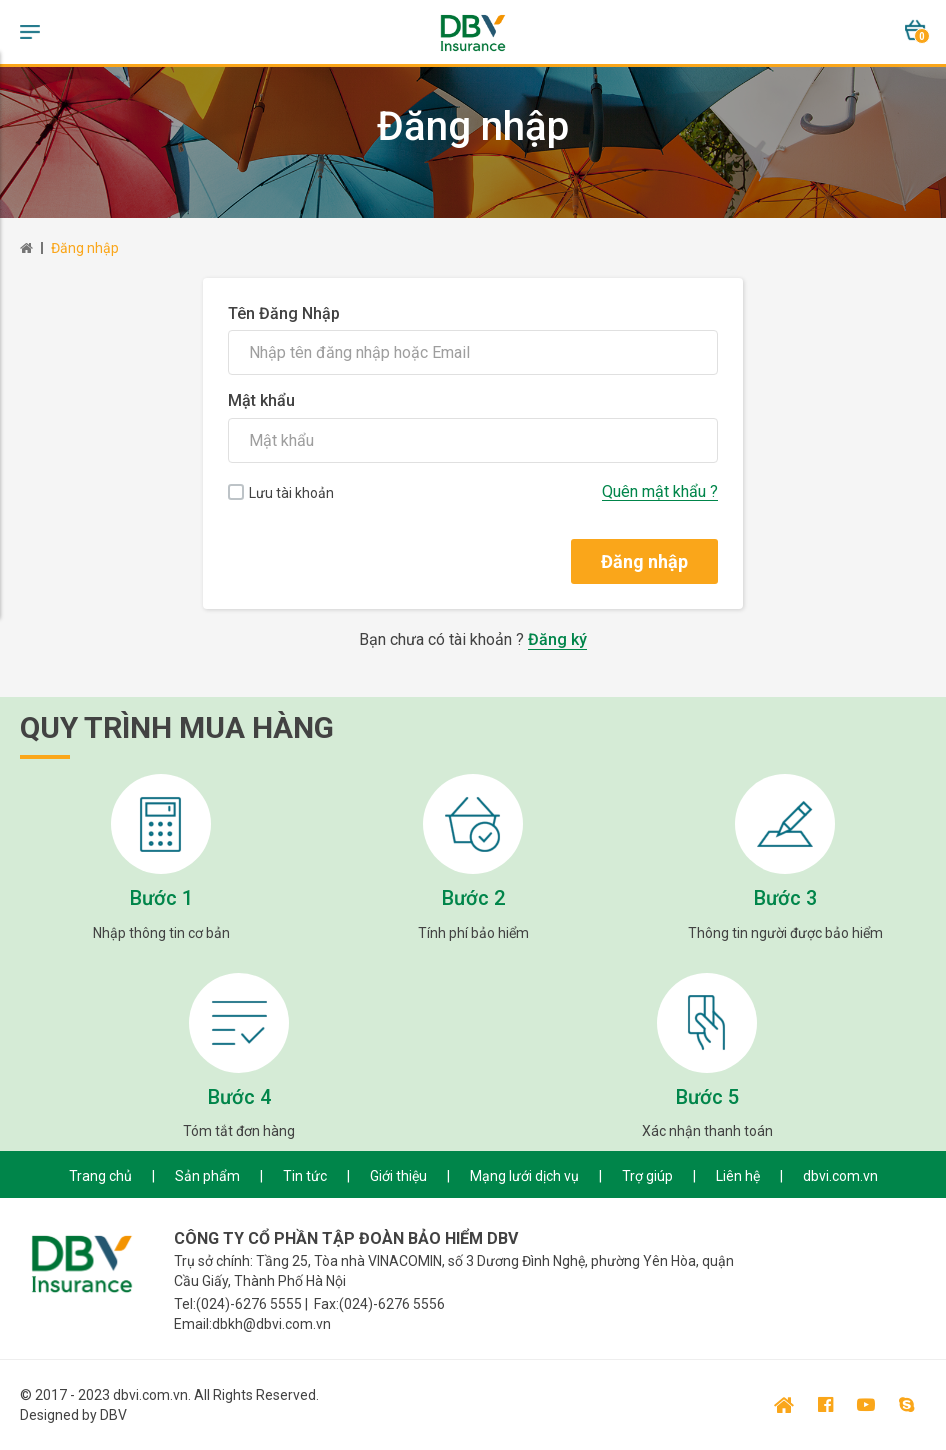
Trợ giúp (647, 1176)
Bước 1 (161, 898)
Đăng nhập (85, 248)
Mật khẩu (261, 400)
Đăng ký (557, 639)
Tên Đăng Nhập (284, 313)
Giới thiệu (398, 1176)
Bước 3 (785, 898)
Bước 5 (707, 1097)
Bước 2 (473, 898)
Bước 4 (239, 1097)
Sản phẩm (207, 1176)
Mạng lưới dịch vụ (524, 1176)
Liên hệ (738, 1176)
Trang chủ (100, 1176)
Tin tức (305, 1176)
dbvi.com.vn (840, 1176)
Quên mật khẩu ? (660, 491)
